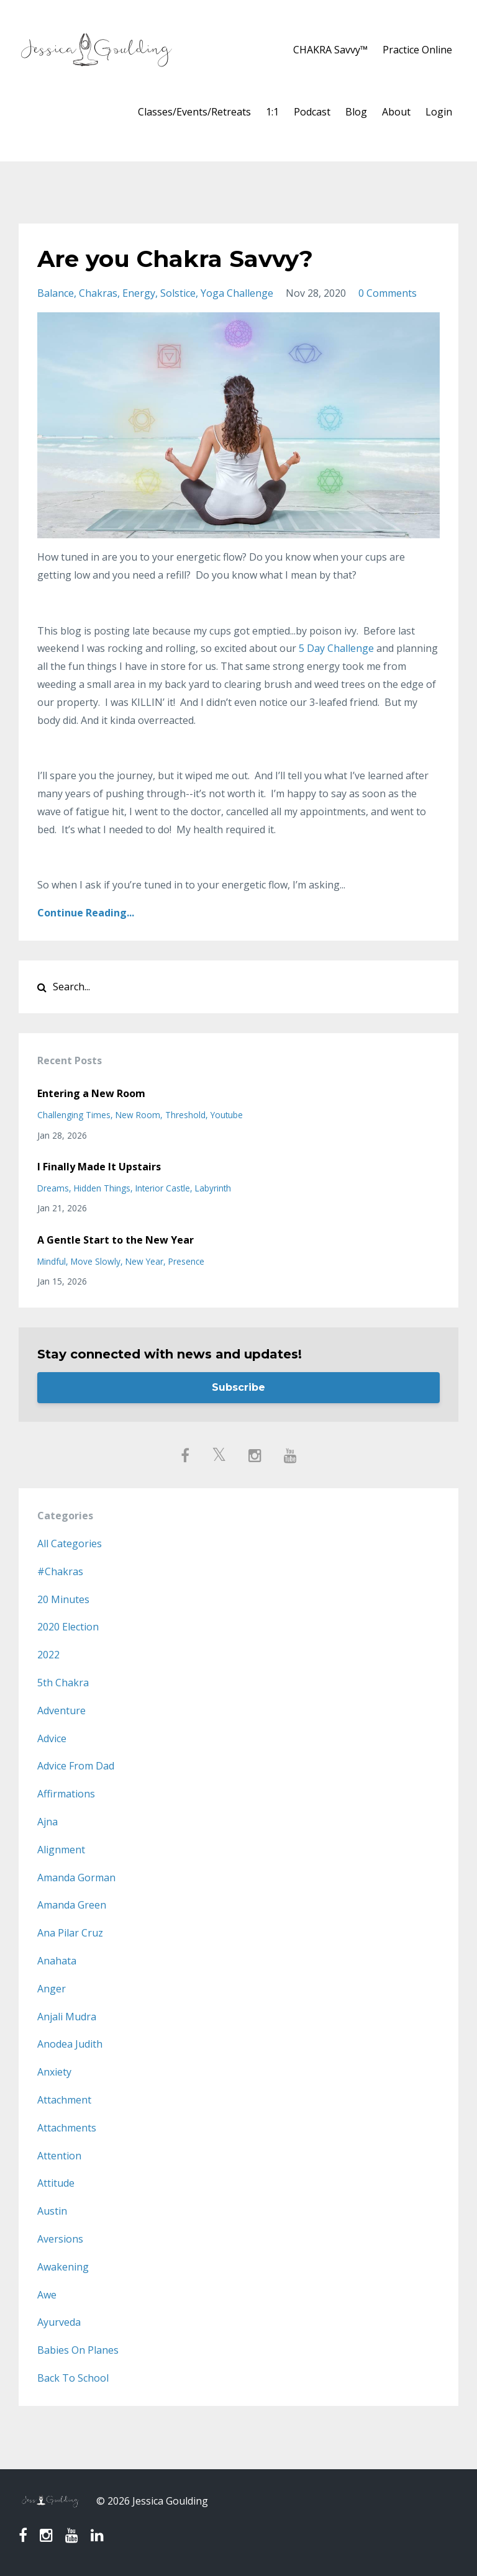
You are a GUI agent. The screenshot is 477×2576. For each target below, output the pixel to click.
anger (51, 1988)
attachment (64, 2100)
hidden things (102, 1188)
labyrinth (213, 1188)
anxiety (54, 2072)
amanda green (71, 1905)
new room (138, 1115)
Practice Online (417, 49)
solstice (178, 293)
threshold (185, 1115)
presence (186, 1261)
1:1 (272, 112)
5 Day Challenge (336, 648)
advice (51, 1738)
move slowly (95, 1261)
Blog (356, 112)
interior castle (162, 1188)
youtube (227, 1115)
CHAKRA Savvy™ (330, 49)
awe (47, 2295)
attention (59, 2155)
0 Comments (387, 293)
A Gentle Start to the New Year (115, 1240)
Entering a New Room (91, 1093)
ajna (47, 1821)
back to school (73, 2378)
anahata (56, 1961)
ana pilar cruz (70, 1933)
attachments (66, 2128)
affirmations (66, 1794)
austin (52, 2211)
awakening (63, 2267)
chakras (98, 293)
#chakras (60, 1571)
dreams (53, 1188)
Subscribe (238, 1387)
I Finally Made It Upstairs (99, 1166)
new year (144, 1261)
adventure (61, 1710)
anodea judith (69, 2044)
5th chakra (63, 1682)
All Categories (69, 1543)
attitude (56, 2183)
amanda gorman (76, 1877)
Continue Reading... (85, 913)
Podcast (312, 112)
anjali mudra (66, 2016)
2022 (48, 1654)
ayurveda (59, 2322)
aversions (60, 2239)
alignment (61, 1849)
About (396, 112)
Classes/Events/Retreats (194, 112)
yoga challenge (237, 293)
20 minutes (63, 1599)
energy (138, 293)
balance (55, 293)
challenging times (74, 1115)
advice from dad (75, 1766)
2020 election (68, 1627)
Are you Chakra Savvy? (184, 258)
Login (438, 112)
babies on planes (78, 2350)
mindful (51, 1261)
